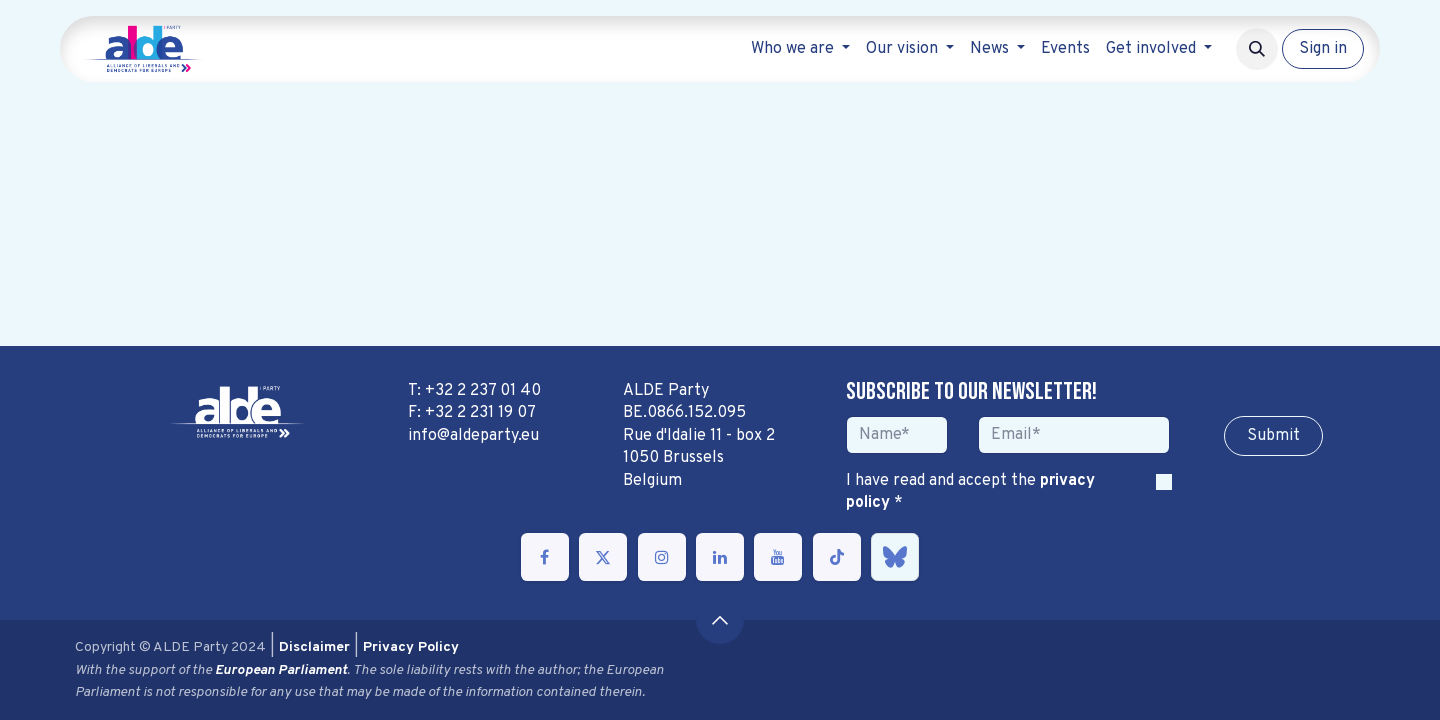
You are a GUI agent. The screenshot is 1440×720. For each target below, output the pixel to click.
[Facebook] (545, 557)
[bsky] (895, 557)
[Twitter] (603, 557)
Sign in (1323, 49)
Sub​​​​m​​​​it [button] (1273, 436)
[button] (1257, 49)
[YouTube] (778, 557)
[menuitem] (800, 49)
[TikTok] (837, 557)
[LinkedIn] (720, 557)
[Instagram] (662, 557)
